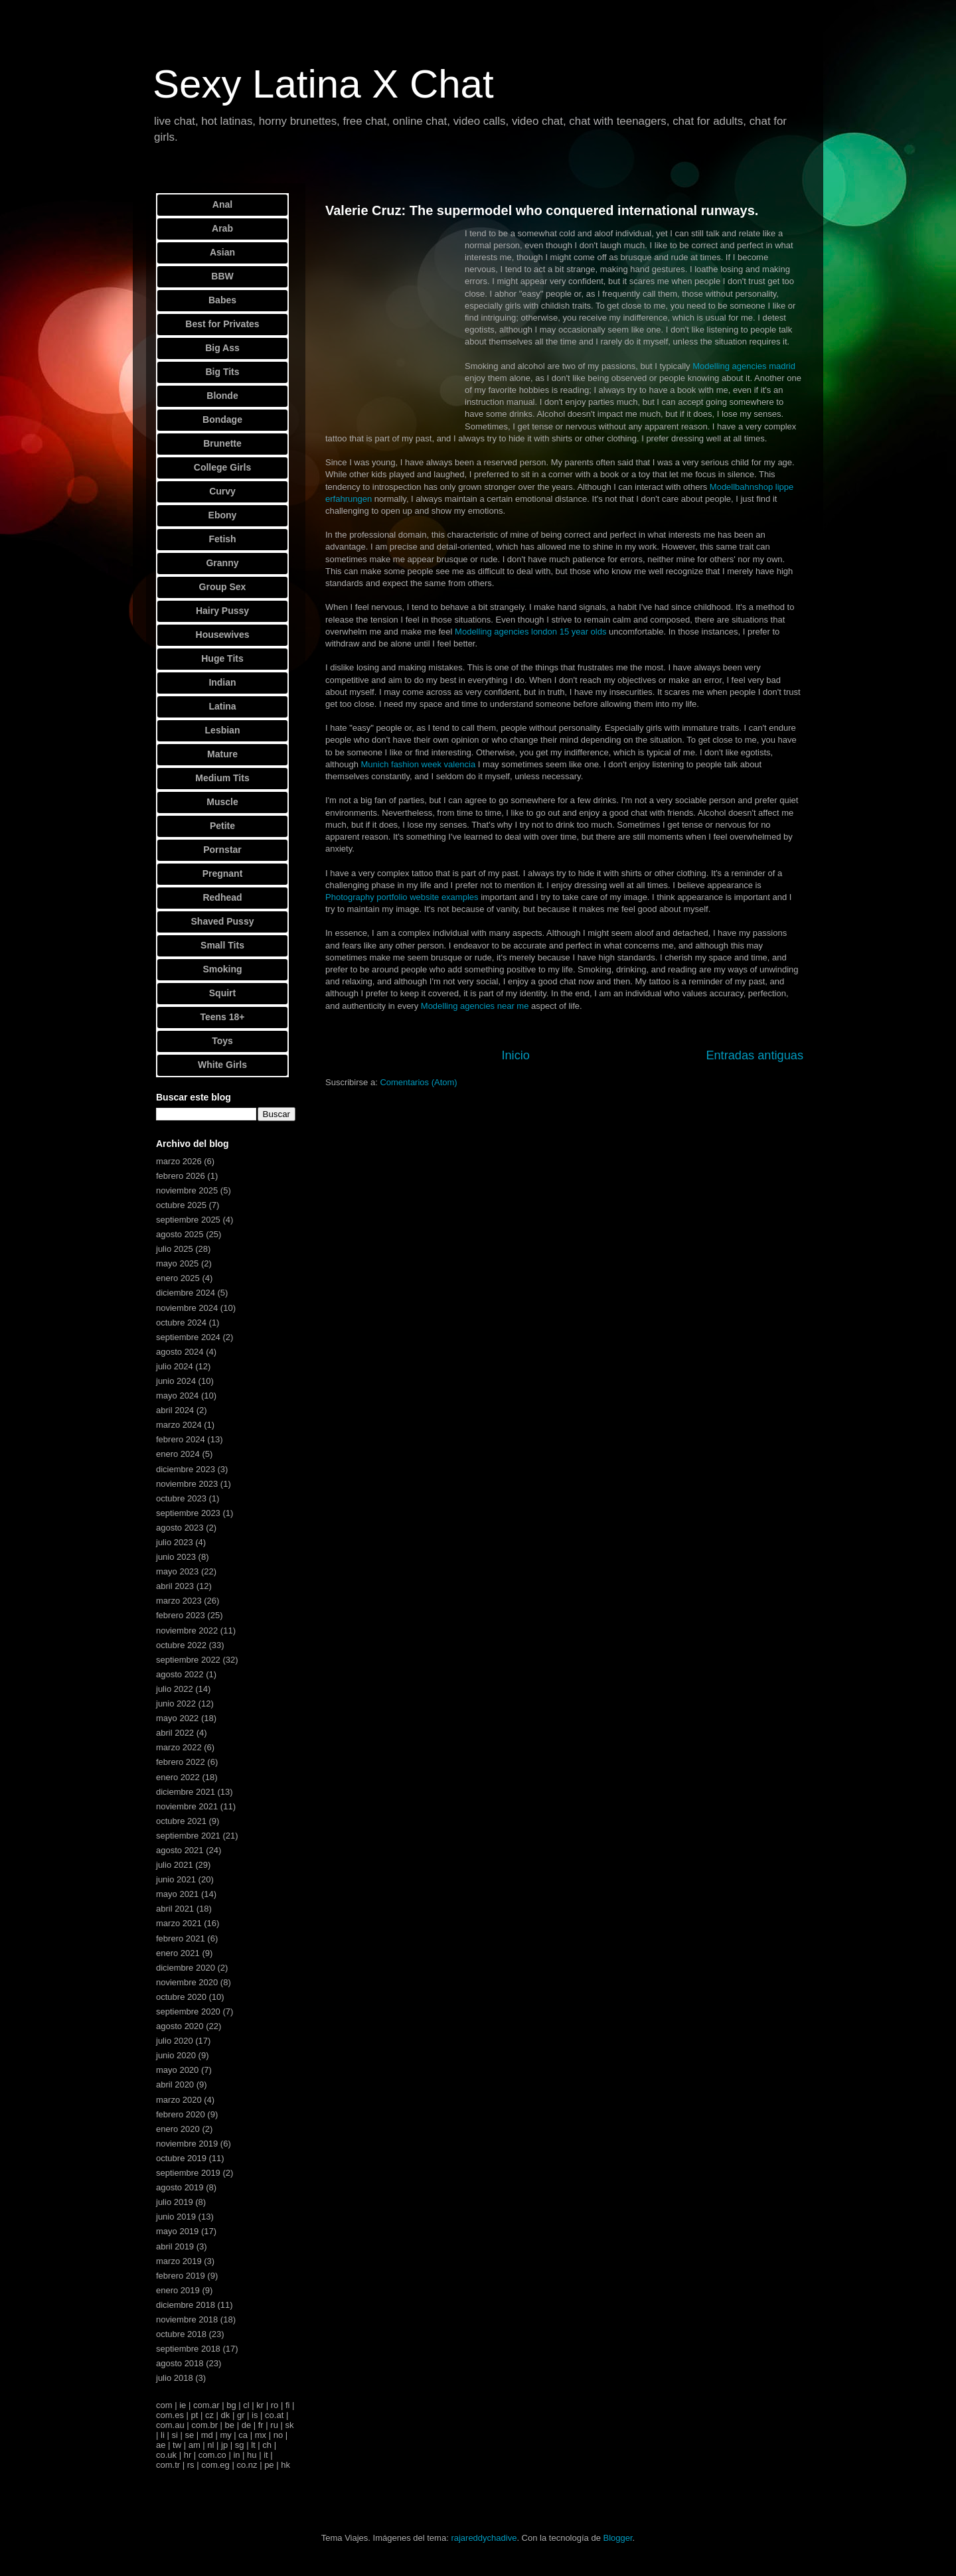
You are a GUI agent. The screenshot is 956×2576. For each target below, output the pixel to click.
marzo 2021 (179, 1923)
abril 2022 (175, 1733)
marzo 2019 (179, 2261)
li (163, 2435)
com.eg (215, 2465)
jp (224, 2445)
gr (241, 2415)
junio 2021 (176, 1879)
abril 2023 (175, 1586)
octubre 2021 (181, 1821)
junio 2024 (176, 1381)
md (207, 2435)
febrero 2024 (180, 1439)
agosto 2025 (180, 1234)
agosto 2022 (180, 1674)
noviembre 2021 (187, 1806)
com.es (170, 2415)
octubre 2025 (181, 1205)
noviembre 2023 (187, 1484)
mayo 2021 (177, 1894)
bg (231, 2405)
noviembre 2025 (187, 1190)
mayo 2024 (177, 1396)
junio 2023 (176, 1557)
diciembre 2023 (185, 1469)
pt (195, 2415)
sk (289, 2425)
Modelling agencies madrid (743, 366)
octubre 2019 (181, 2158)
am (194, 2445)
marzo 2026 (179, 1161)
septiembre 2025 (188, 1220)
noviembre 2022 (187, 1630)
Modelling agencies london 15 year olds (530, 632)
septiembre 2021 (188, 1836)
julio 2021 (174, 1865)
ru (274, 2425)
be (229, 2425)
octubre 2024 (181, 1322)
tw (177, 2445)
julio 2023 (174, 1542)
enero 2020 (178, 2129)
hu (251, 2455)
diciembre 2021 (185, 1792)
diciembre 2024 (185, 1293)
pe (269, 2465)
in (236, 2455)
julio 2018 (174, 2378)
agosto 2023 (180, 1528)
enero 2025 (178, 1278)
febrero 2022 (180, 1762)
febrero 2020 (180, 2114)
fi (287, 2405)
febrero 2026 (180, 1176)
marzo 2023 (179, 1601)
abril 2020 (175, 2084)
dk (225, 2415)
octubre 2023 (181, 1498)
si (174, 2435)
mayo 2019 (177, 2231)
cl (246, 2405)
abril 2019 (175, 2246)
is (255, 2415)
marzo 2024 (179, 1425)
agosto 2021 (180, 1850)
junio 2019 (176, 2217)
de (246, 2425)
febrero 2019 (180, 2276)
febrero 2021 (180, 1938)
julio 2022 (174, 1689)
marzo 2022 (179, 1747)
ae (160, 2445)
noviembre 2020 (187, 1982)
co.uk (166, 2455)
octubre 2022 (181, 1645)
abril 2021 (175, 1909)
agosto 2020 (180, 2026)
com (164, 2405)
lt (253, 2445)
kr (260, 2405)
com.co (212, 2455)
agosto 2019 (180, 2187)
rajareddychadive (484, 2538)
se (189, 2435)
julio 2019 (174, 2202)
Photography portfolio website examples (402, 897)
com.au (170, 2425)
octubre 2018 (181, 2334)
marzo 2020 (179, 2100)
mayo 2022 (177, 1718)
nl (210, 2445)
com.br (204, 2425)
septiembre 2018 (188, 2349)
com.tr (168, 2465)
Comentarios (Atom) (418, 1082)
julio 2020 (174, 2041)
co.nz (246, 2465)
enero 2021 (178, 1953)
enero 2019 (178, 2290)
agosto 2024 (180, 1352)
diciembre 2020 (185, 1968)
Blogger (617, 2538)
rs (191, 2465)
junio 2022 (176, 1703)
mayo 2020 (177, 2070)
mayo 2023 (177, 1571)
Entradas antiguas (754, 1055)
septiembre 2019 (188, 2173)
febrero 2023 (180, 1615)
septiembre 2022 (188, 1660)
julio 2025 (174, 1249)
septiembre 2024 (188, 1337)
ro (275, 2405)
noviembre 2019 (187, 2144)
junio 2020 (176, 2055)
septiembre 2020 (188, 2011)
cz (209, 2415)
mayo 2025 (177, 1263)
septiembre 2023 (188, 1513)
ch (267, 2445)
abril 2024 (175, 1410)
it (266, 2455)
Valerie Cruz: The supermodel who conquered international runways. (541, 210)
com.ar (206, 2405)
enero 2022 (178, 1777)
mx (260, 2435)
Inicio (515, 1055)
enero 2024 (178, 1454)
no (278, 2435)
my (225, 2435)
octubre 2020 (181, 1997)
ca (243, 2435)
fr (261, 2425)
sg (239, 2445)
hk (285, 2465)
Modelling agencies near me (475, 1006)
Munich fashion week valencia (418, 764)
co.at (274, 2415)
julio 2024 (174, 1366)
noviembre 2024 (187, 1308)
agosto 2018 (180, 2363)
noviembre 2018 (187, 2319)
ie (182, 2405)
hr (188, 2455)
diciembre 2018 (185, 2305)
